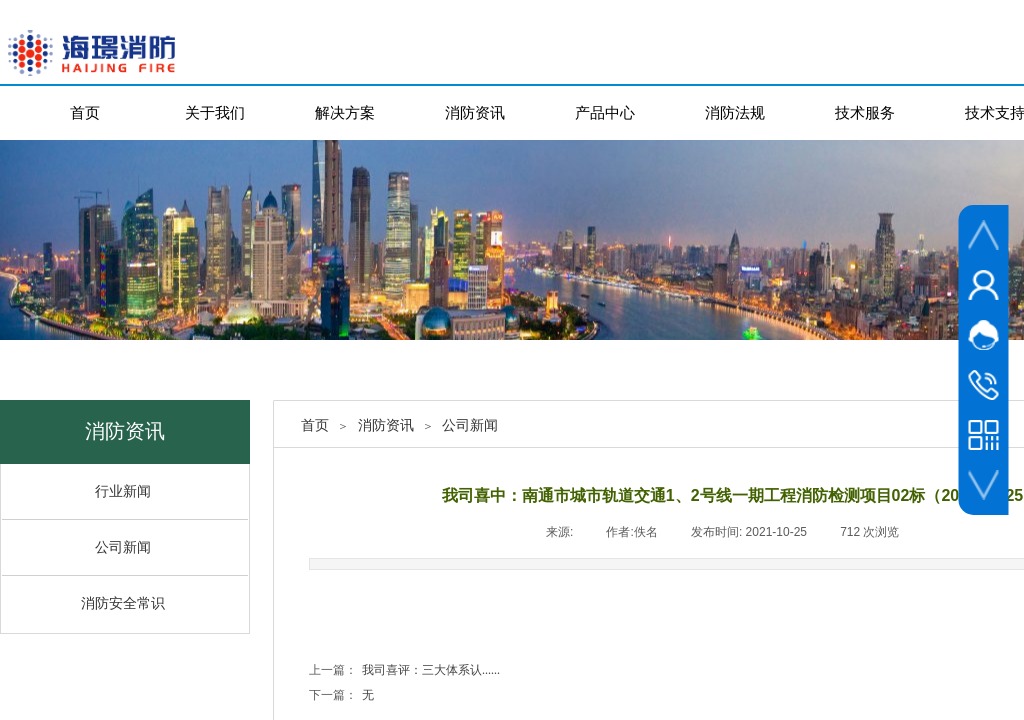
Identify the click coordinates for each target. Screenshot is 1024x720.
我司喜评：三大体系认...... (404, 670)
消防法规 (735, 112)
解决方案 (345, 112)
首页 (85, 112)
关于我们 (215, 112)
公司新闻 (470, 425)
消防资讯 (475, 112)
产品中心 (605, 112)
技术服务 (865, 112)
